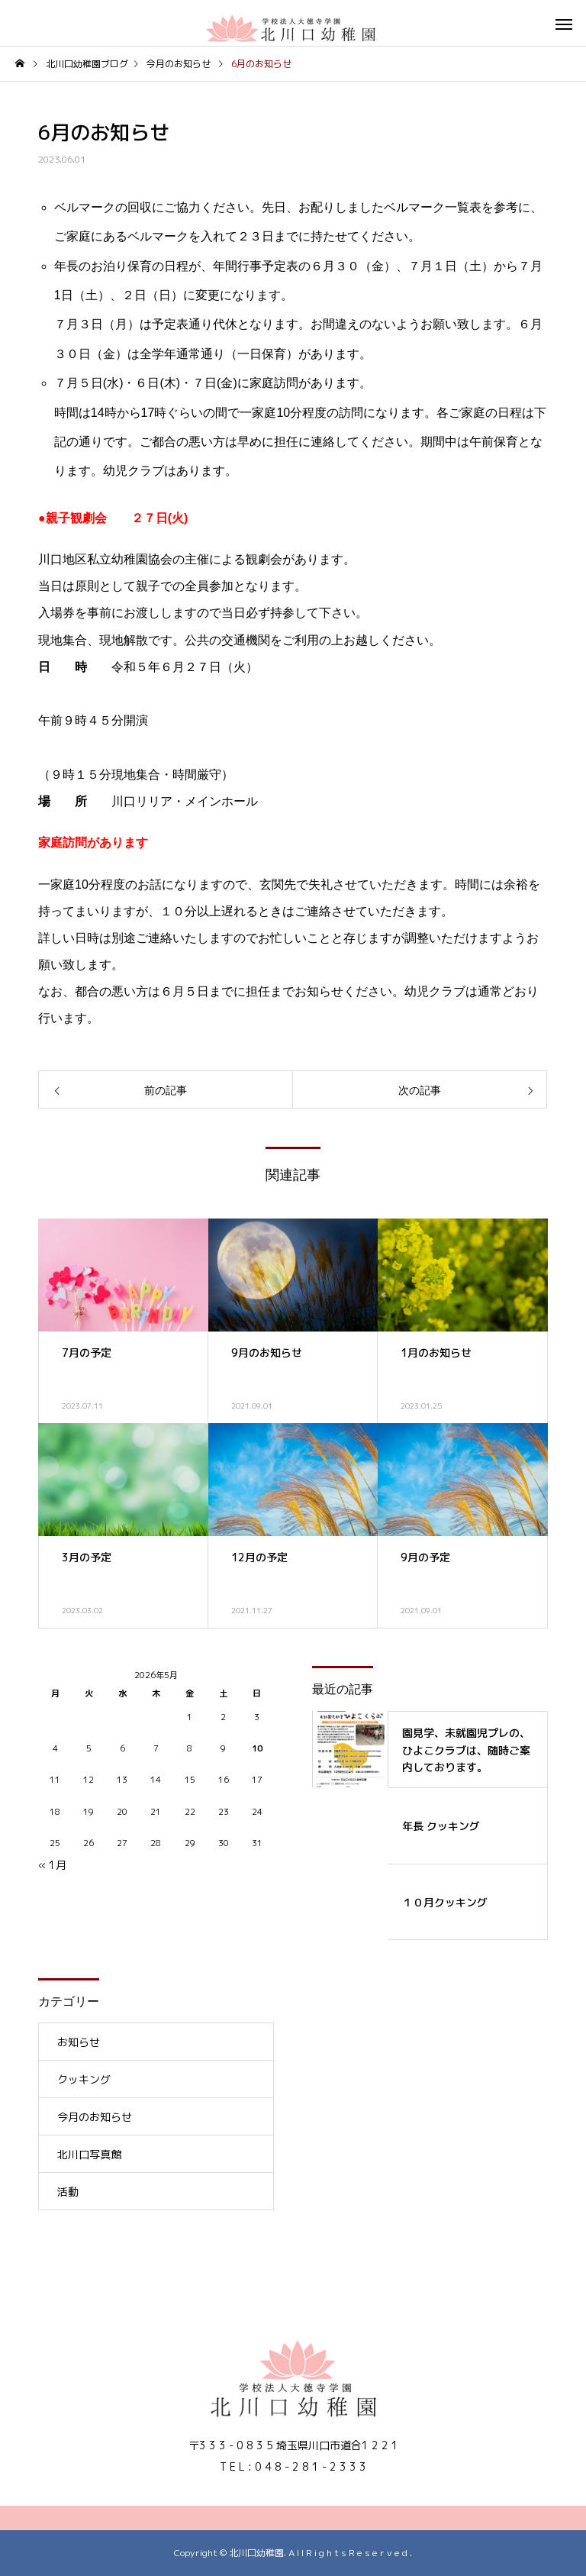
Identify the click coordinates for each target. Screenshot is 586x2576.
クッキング (84, 2079)
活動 (68, 2191)
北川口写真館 (89, 2154)
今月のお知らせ (94, 2117)
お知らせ (78, 2042)
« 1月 (52, 1865)
